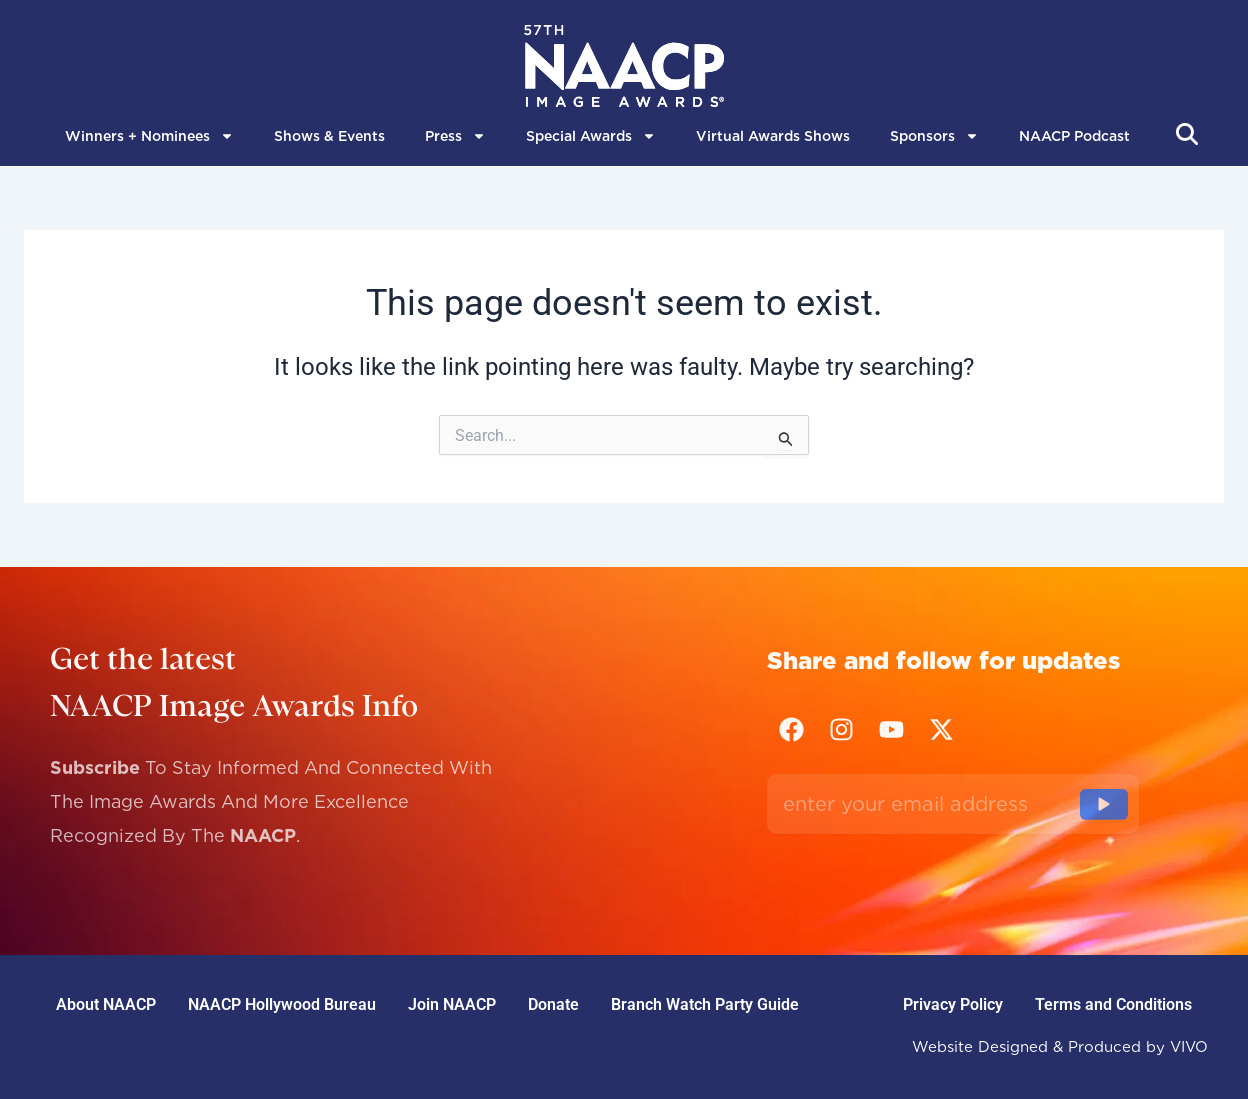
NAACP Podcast (1074, 136)
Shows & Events (329, 136)
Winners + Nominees (149, 136)
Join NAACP (452, 1004)
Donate (553, 1004)
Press (455, 136)
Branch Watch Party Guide (705, 1004)
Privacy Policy (953, 1004)
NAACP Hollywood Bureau (282, 1004)
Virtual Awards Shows (773, 136)
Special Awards (591, 136)
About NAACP (106, 1004)
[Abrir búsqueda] (1187, 134)
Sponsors (934, 136)
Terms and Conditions (1113, 1004)
